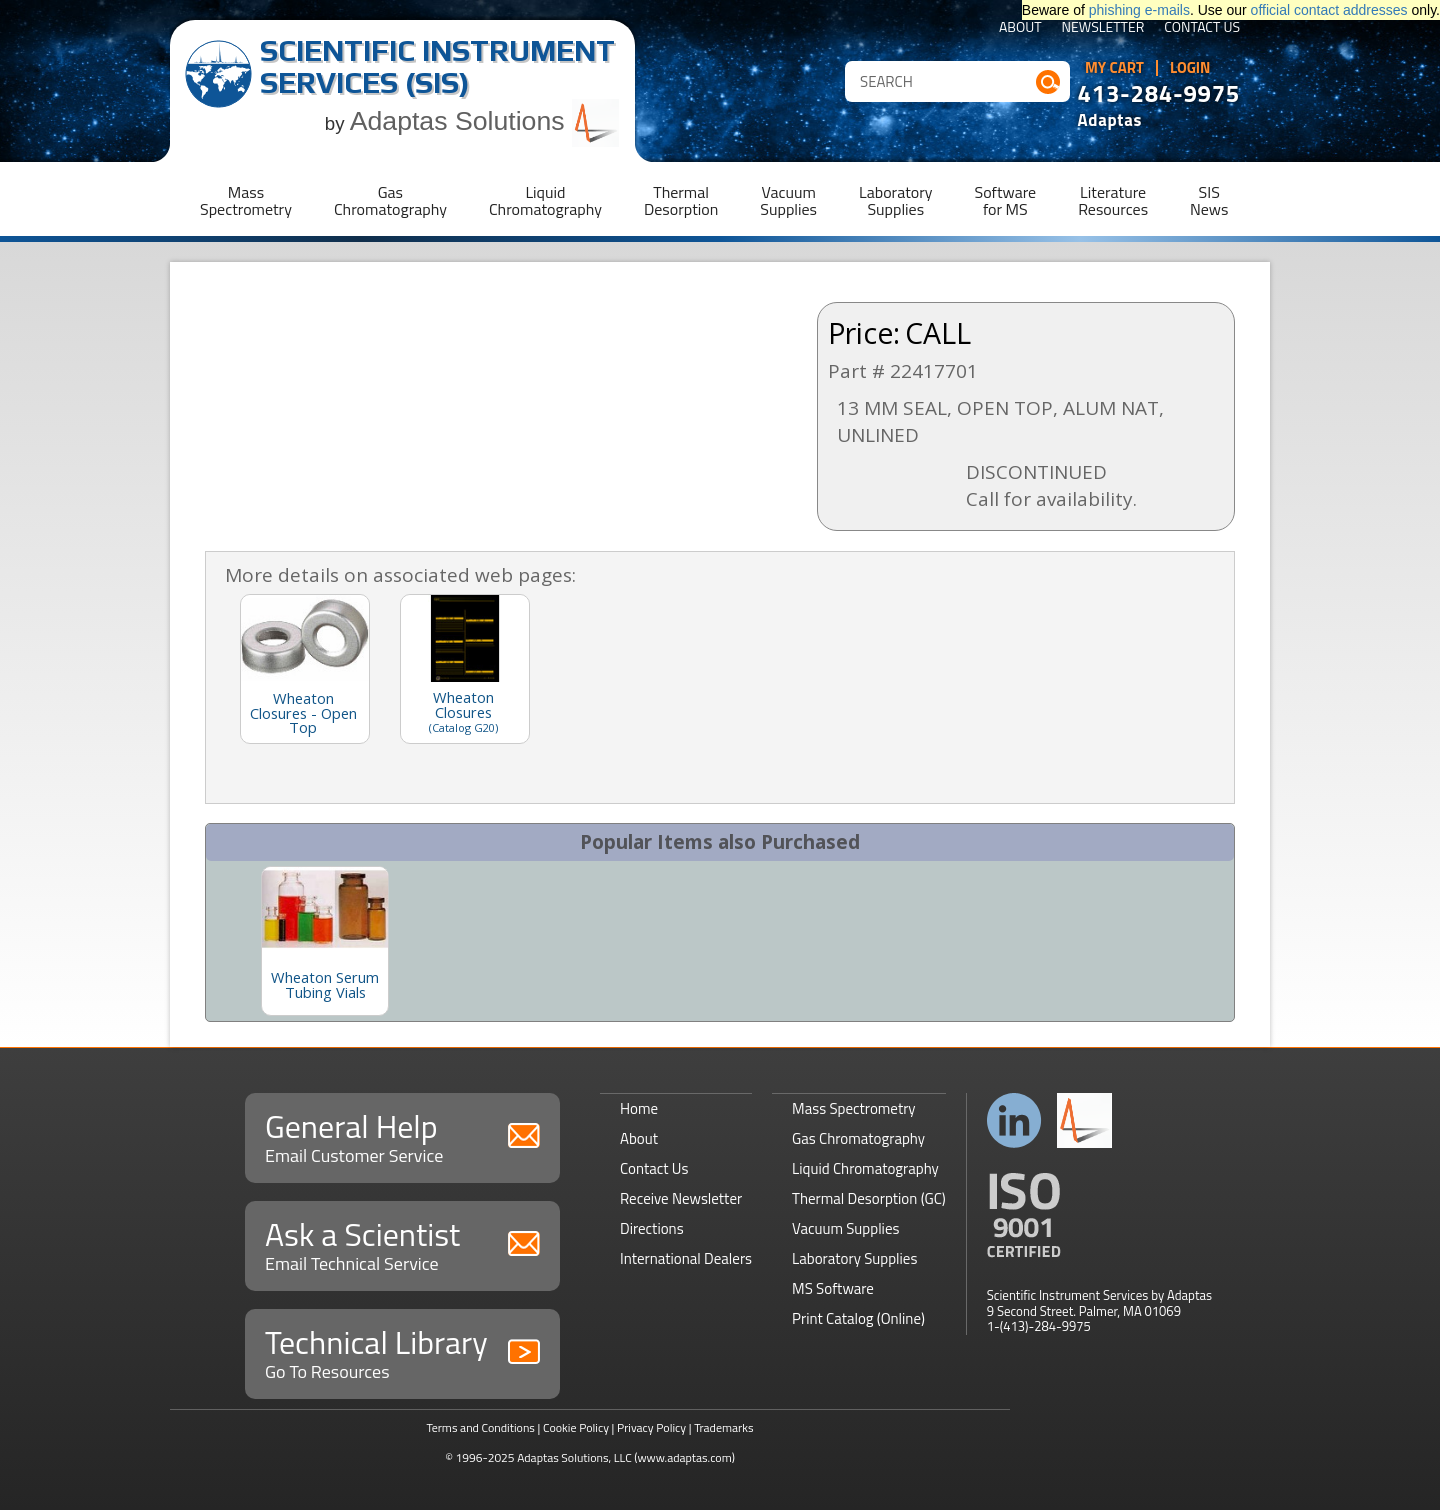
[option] (325, 941)
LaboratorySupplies (895, 200)
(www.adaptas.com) (684, 1457)
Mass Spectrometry (854, 1108)
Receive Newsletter (681, 1198)
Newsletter (1103, 28)
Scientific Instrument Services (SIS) (437, 66)
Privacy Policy (651, 1427)
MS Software (833, 1288)
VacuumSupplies (788, 200)
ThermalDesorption (681, 200)
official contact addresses (1329, 10)
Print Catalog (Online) (858, 1318)
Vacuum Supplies (845, 1228)
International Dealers (686, 1258)
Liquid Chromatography (865, 1168)
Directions (652, 1228)
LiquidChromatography (545, 200)
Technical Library (402, 1351)
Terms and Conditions (480, 1427)
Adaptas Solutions (485, 121)
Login (1190, 68)
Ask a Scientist (402, 1243)
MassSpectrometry (246, 200)
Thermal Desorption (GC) (869, 1198)
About (1020, 28)
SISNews (1209, 200)
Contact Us (1202, 28)
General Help (402, 1135)
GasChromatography (390, 200)
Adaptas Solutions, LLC (574, 1457)
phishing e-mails (1139, 10)
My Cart (1114, 68)
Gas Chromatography (858, 1138)
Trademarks (723, 1427)
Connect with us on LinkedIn (1014, 1120)
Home (639, 1108)
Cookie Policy (576, 1427)
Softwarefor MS (1006, 200)
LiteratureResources (1113, 200)
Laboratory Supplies (854, 1258)
